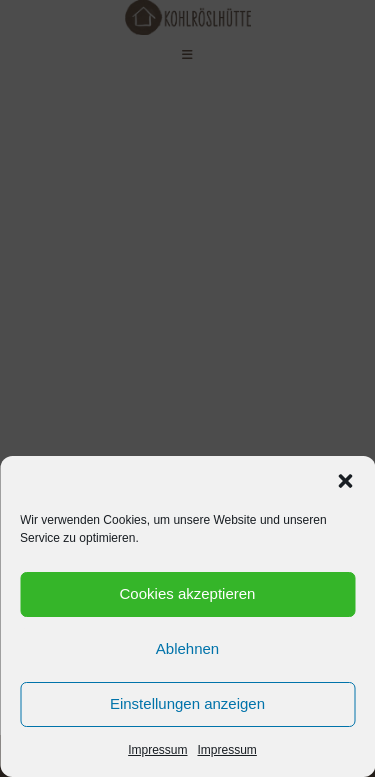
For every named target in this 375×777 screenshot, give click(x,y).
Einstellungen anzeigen (187, 703)
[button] (345, 481)
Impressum (157, 750)
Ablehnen (187, 648)
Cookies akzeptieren (188, 593)
